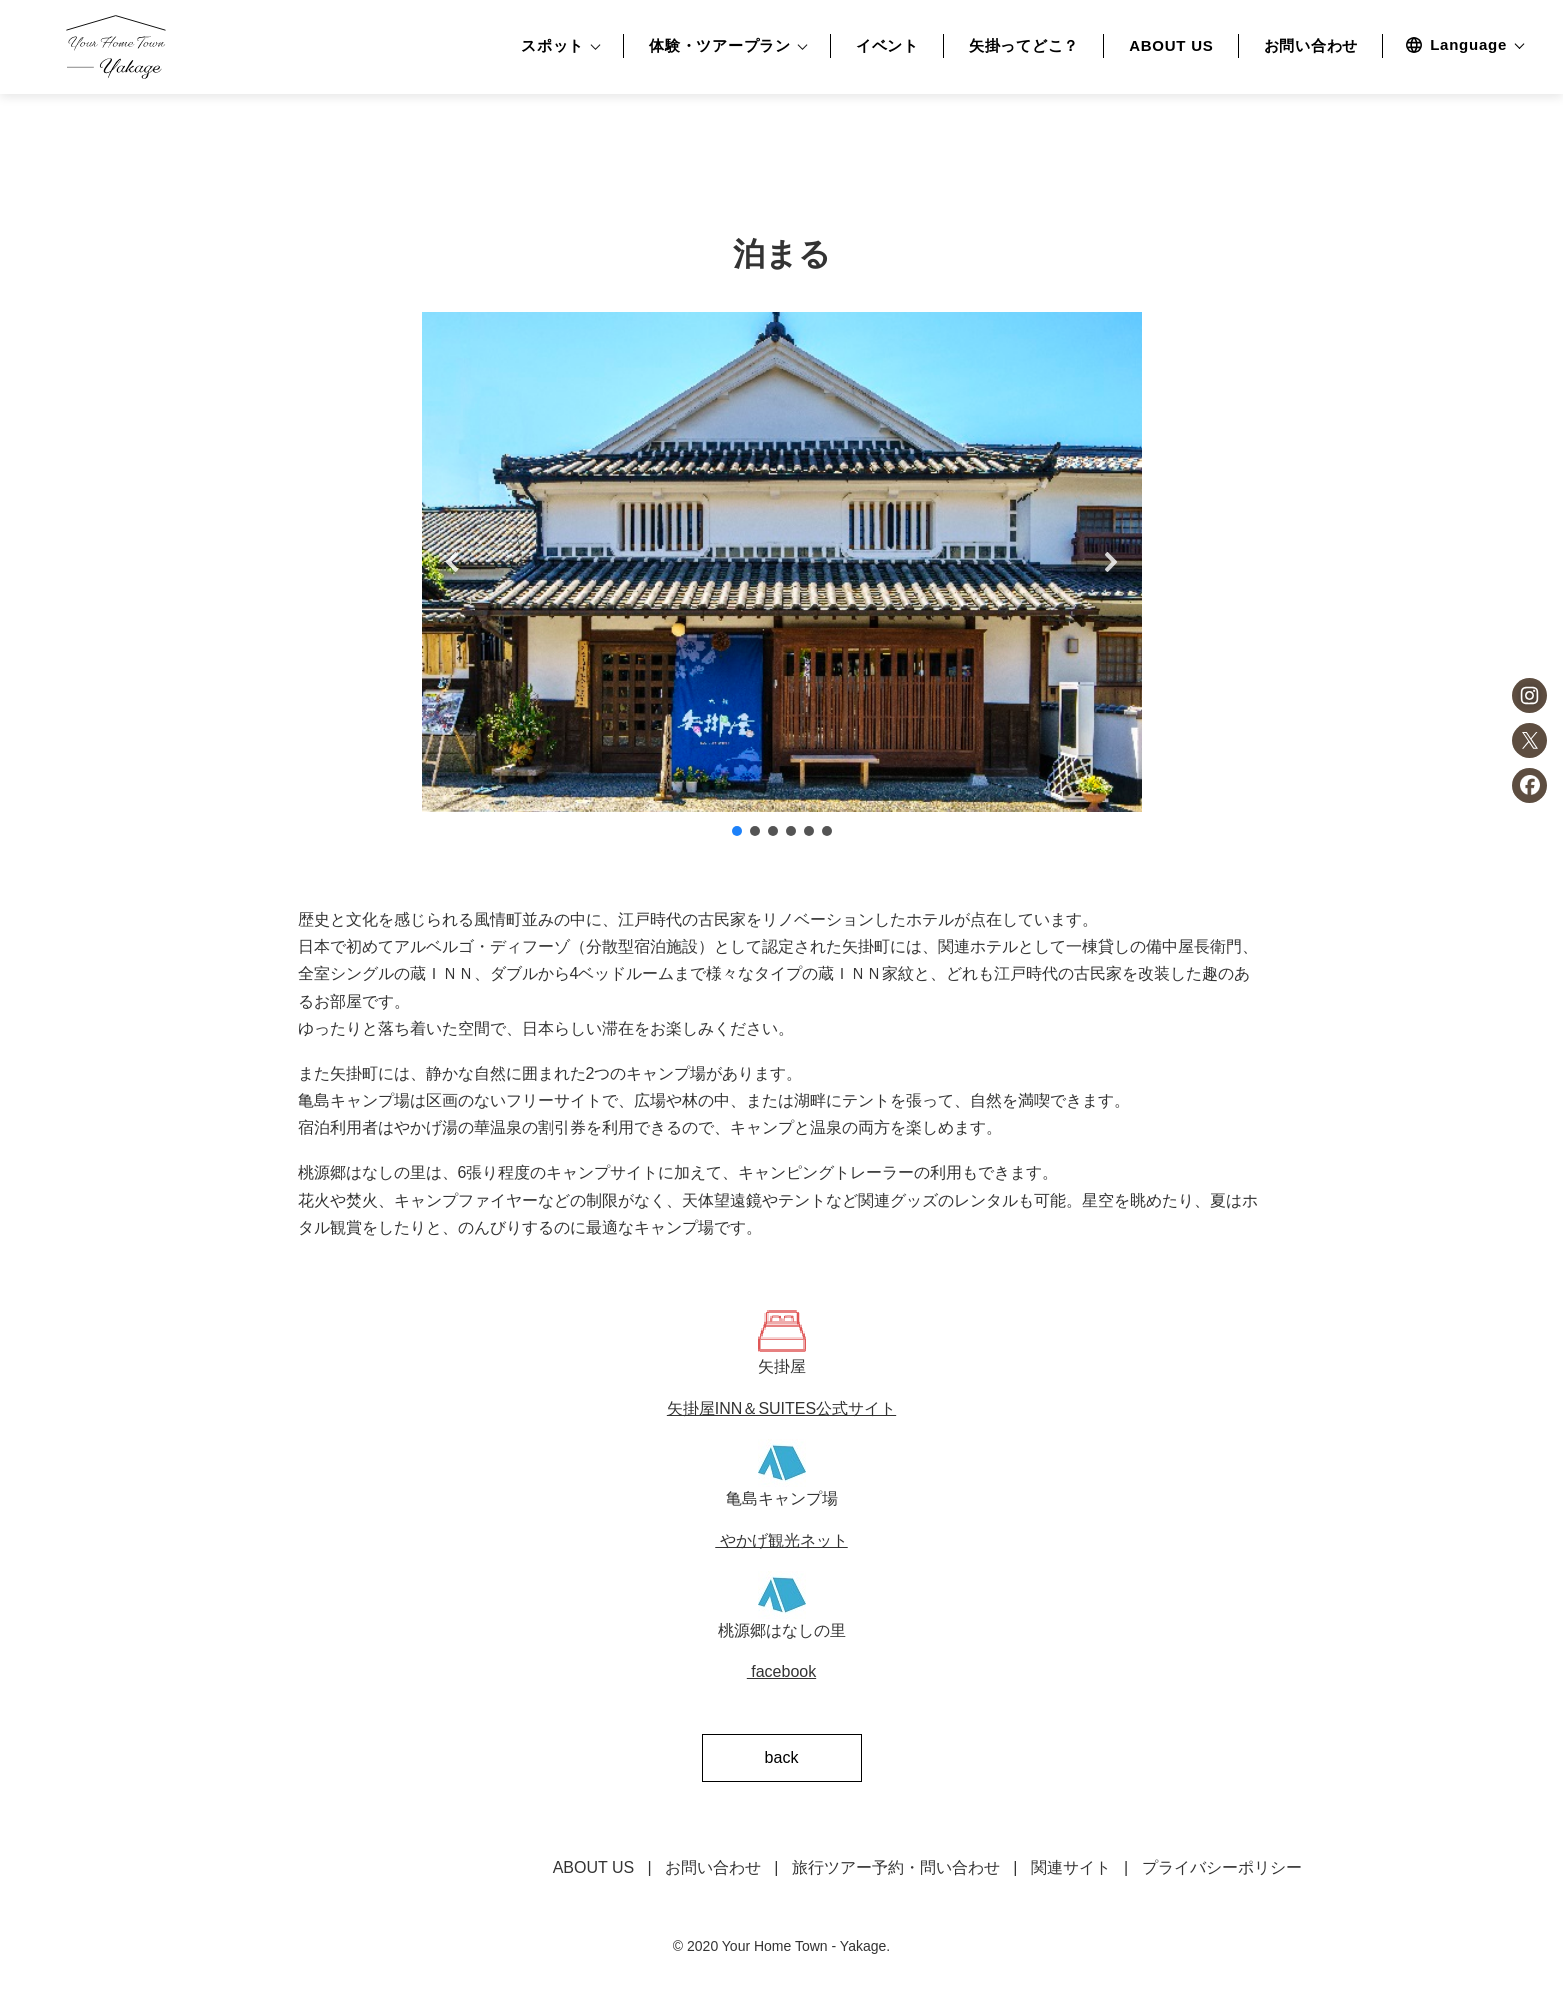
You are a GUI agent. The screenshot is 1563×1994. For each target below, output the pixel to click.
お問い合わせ (1311, 46)
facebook (781, 1671)
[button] (453, 562)
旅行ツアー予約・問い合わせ (896, 1867)
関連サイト (1071, 1867)
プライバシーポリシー (1222, 1867)
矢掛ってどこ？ (1024, 46)
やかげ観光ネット (781, 1540)
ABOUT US (1171, 46)
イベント (887, 46)
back (782, 1757)
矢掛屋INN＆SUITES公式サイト (781, 1408)
